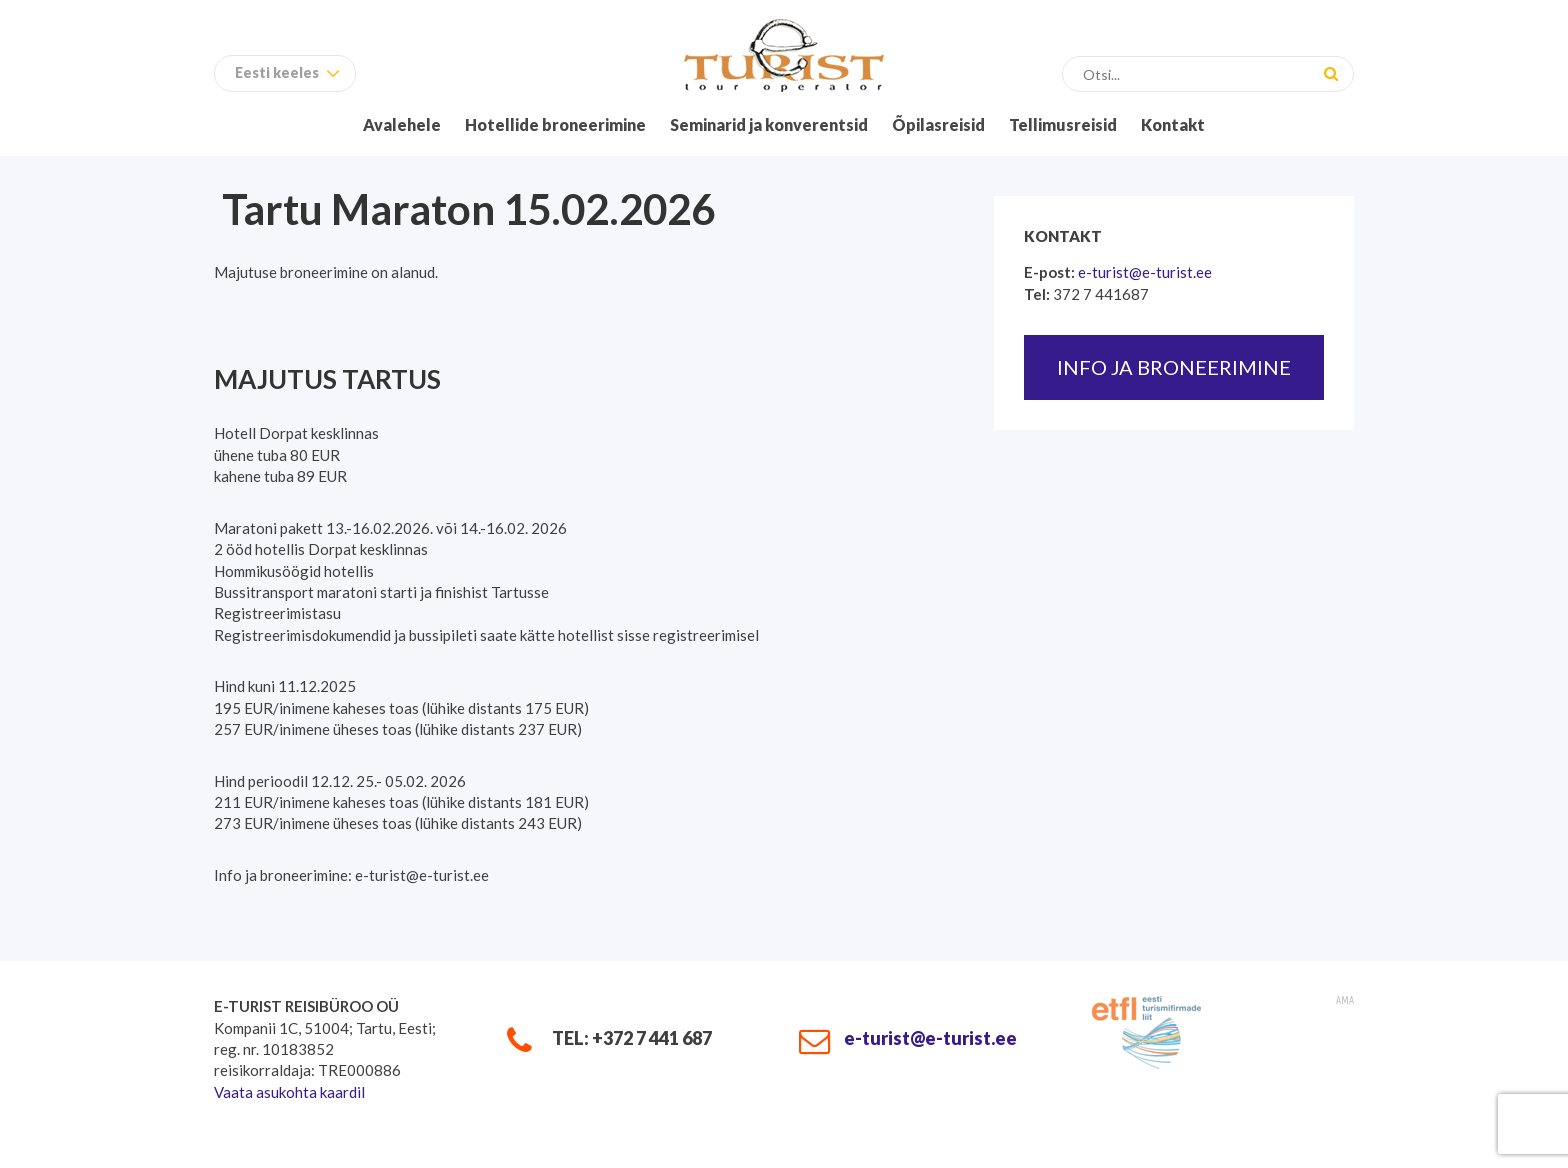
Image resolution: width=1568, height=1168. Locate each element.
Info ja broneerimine (1174, 367)
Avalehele (402, 124)
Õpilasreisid (938, 124)
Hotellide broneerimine (555, 124)
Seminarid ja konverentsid (769, 124)
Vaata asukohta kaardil (289, 1092)
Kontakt (1173, 124)
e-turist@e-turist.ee (1145, 272)
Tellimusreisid (1063, 124)
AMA (1345, 1001)
